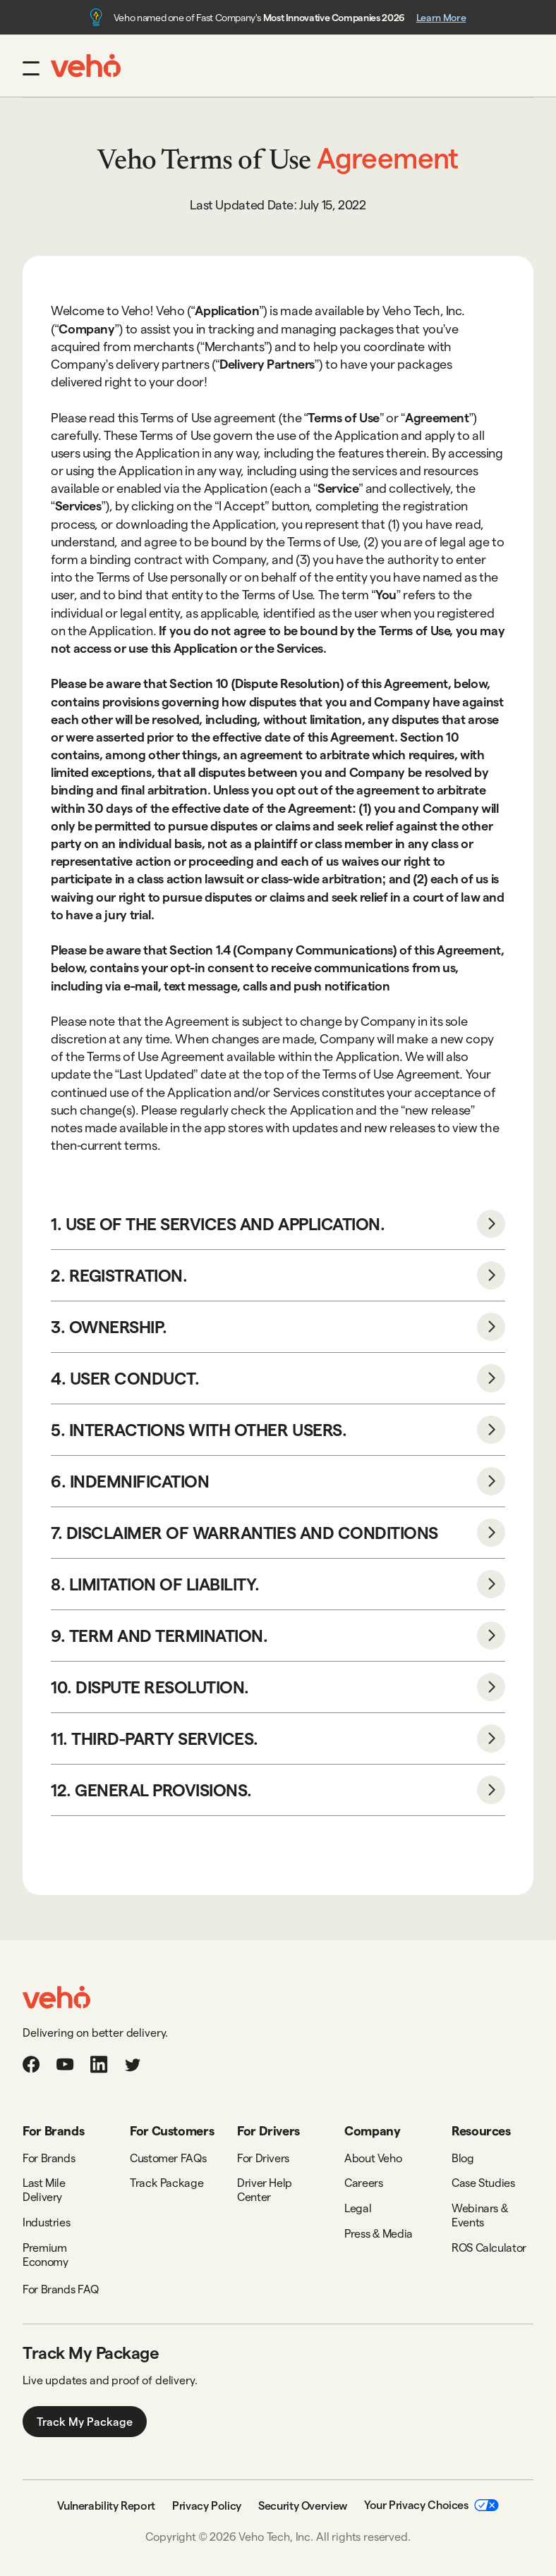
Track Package (166, 2182)
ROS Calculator (489, 2247)
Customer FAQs (168, 2157)
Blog (463, 2157)
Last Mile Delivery (44, 2189)
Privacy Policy (206, 2505)
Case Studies (483, 2182)
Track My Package (85, 2421)
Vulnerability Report (106, 2505)
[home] (86, 66)
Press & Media (378, 2233)
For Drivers (263, 2157)
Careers (363, 2182)
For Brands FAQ (61, 2288)
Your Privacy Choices (431, 2504)
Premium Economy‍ (45, 2254)
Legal (357, 2207)
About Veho (372, 2157)
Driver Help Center (264, 2189)
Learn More (441, 17)
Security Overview (302, 2505)
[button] (31, 68)
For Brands (49, 2157)
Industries (46, 2221)
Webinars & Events (480, 2214)
